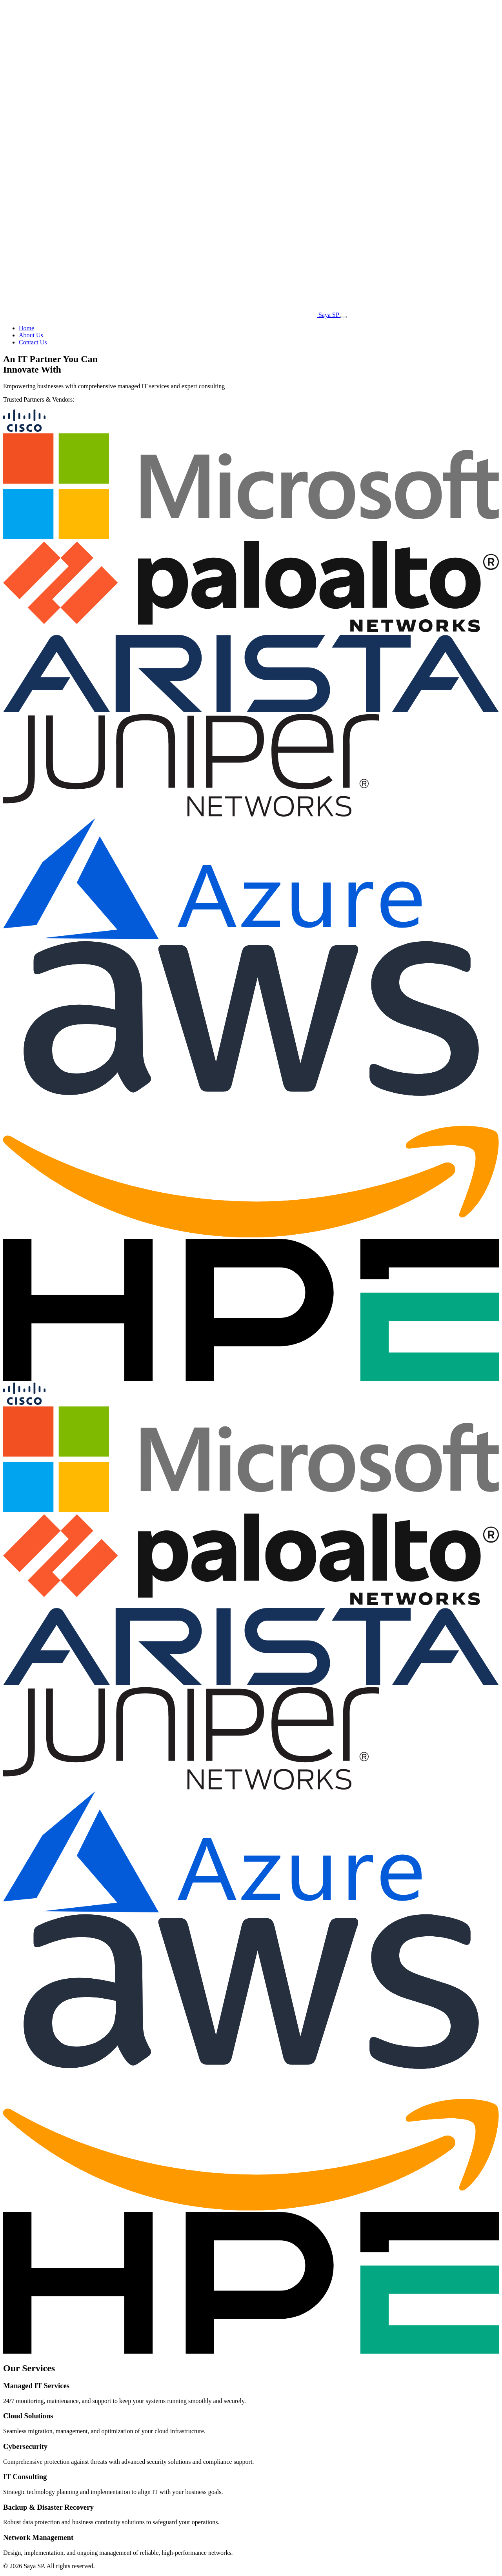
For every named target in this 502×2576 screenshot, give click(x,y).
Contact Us (33, 342)
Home (26, 328)
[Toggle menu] (343, 317)
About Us (31, 335)
